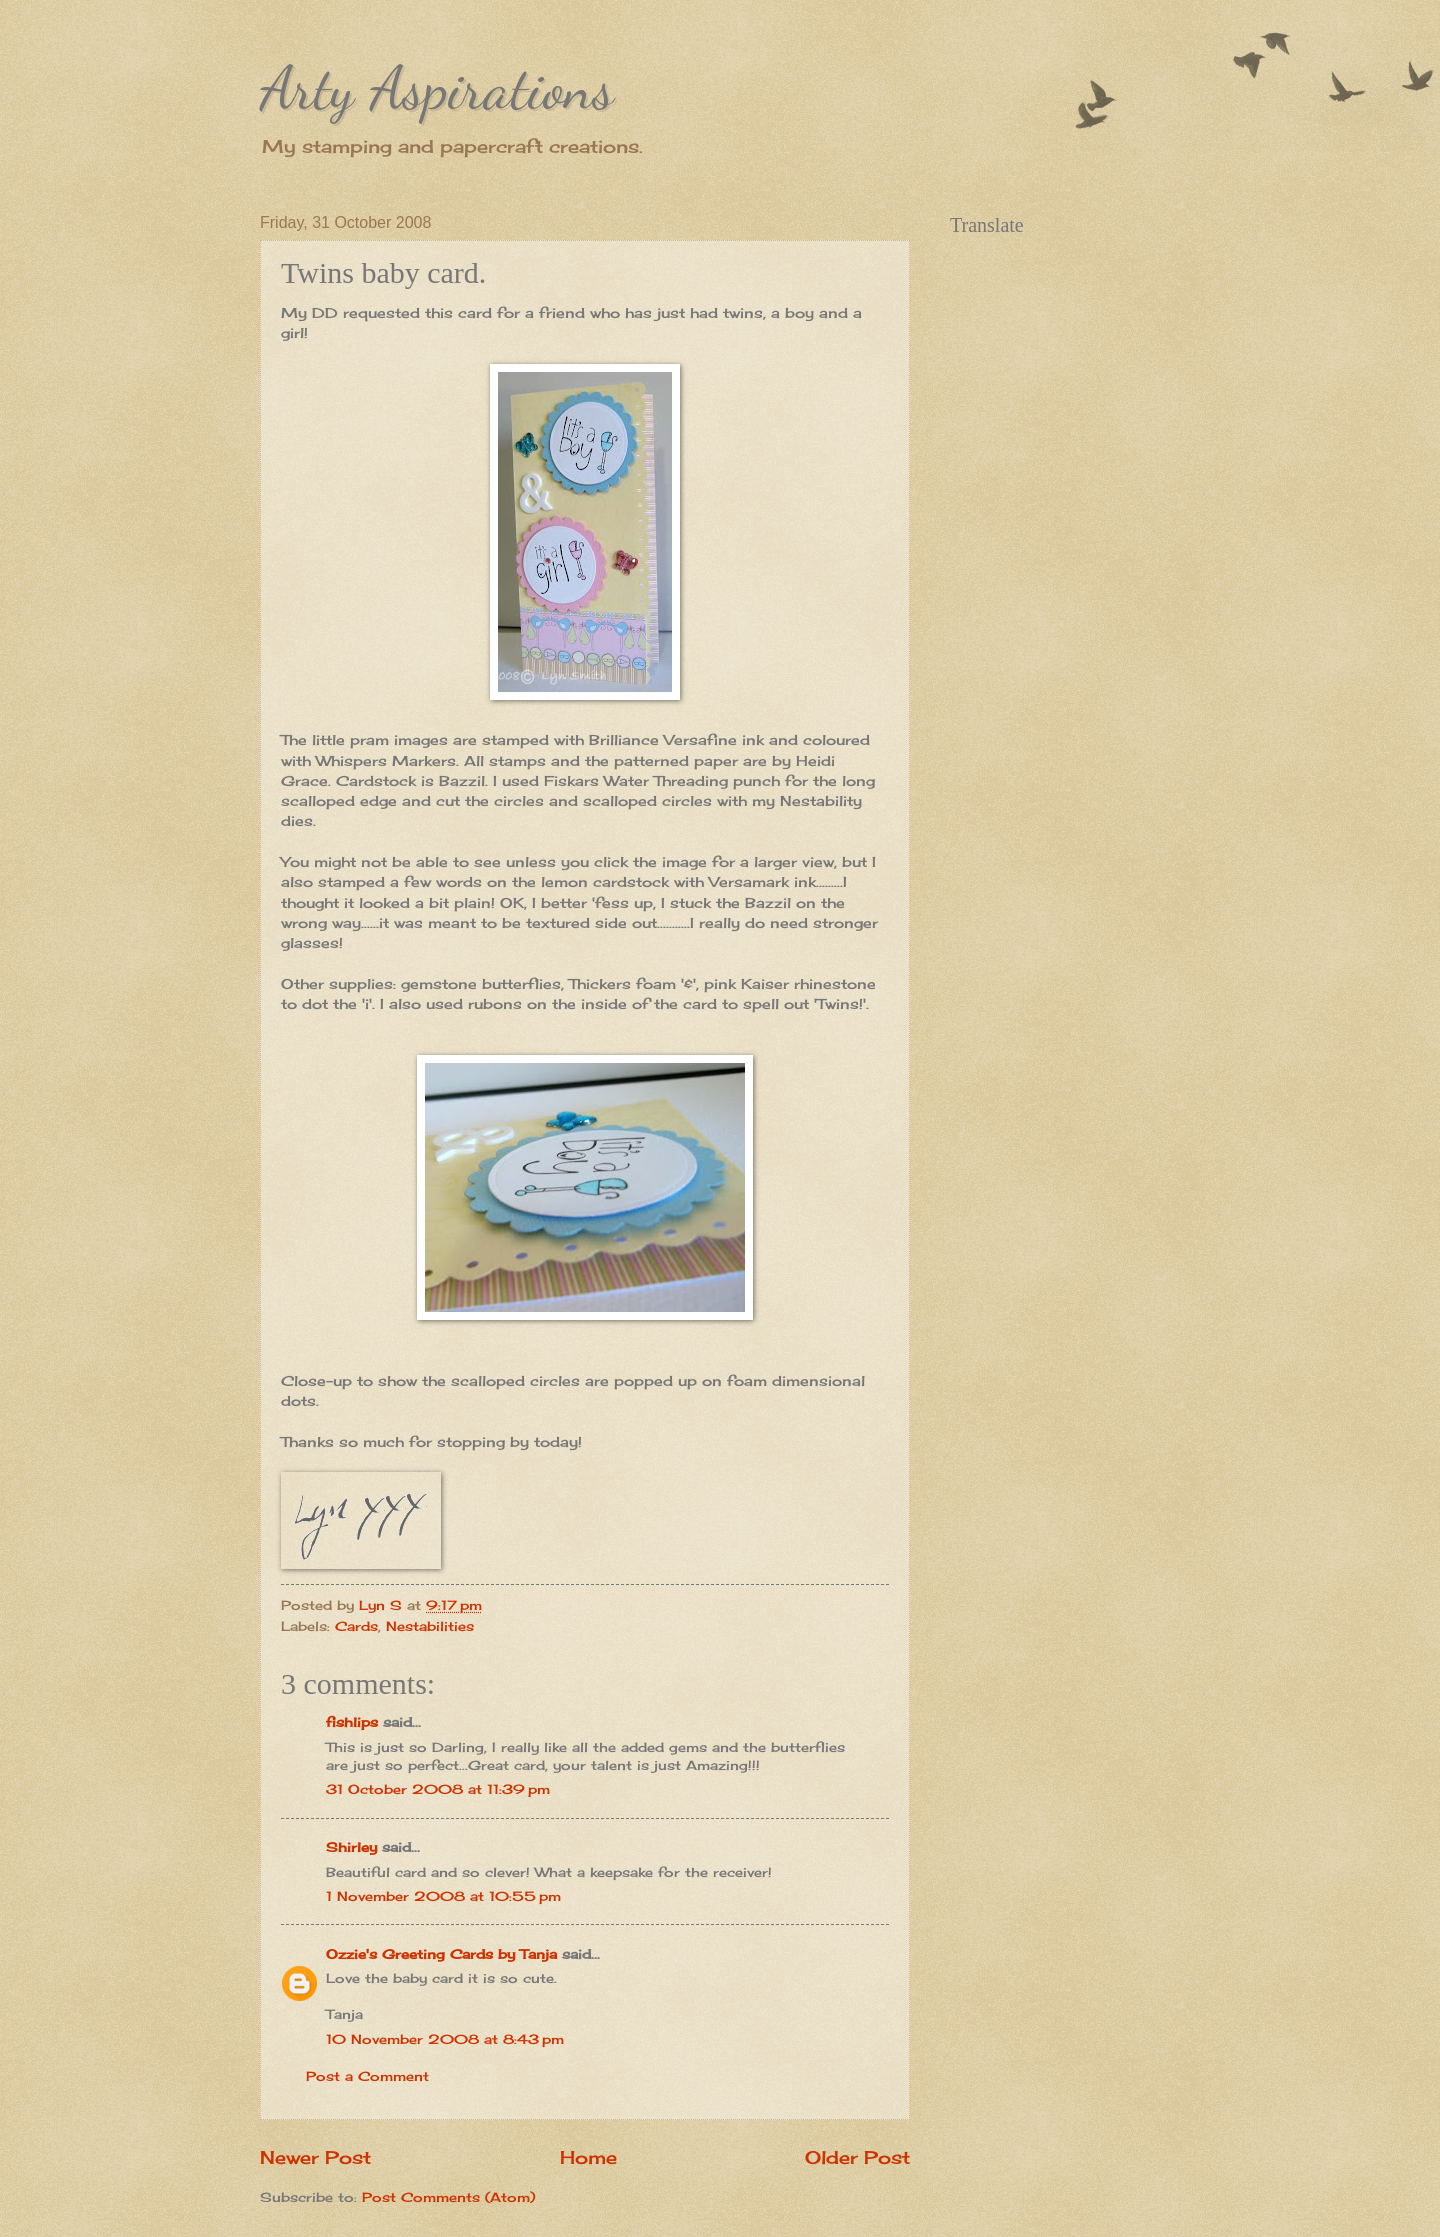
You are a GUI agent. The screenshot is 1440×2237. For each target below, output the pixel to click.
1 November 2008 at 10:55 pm (443, 1896)
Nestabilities (430, 1626)
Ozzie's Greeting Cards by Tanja (441, 1954)
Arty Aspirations (437, 88)
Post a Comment (367, 2076)
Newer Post (315, 2157)
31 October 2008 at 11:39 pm (438, 1789)
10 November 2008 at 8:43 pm (445, 2039)
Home (588, 2157)
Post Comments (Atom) (448, 2197)
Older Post (857, 2157)
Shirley (351, 1847)
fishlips (352, 1722)
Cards (356, 1626)
